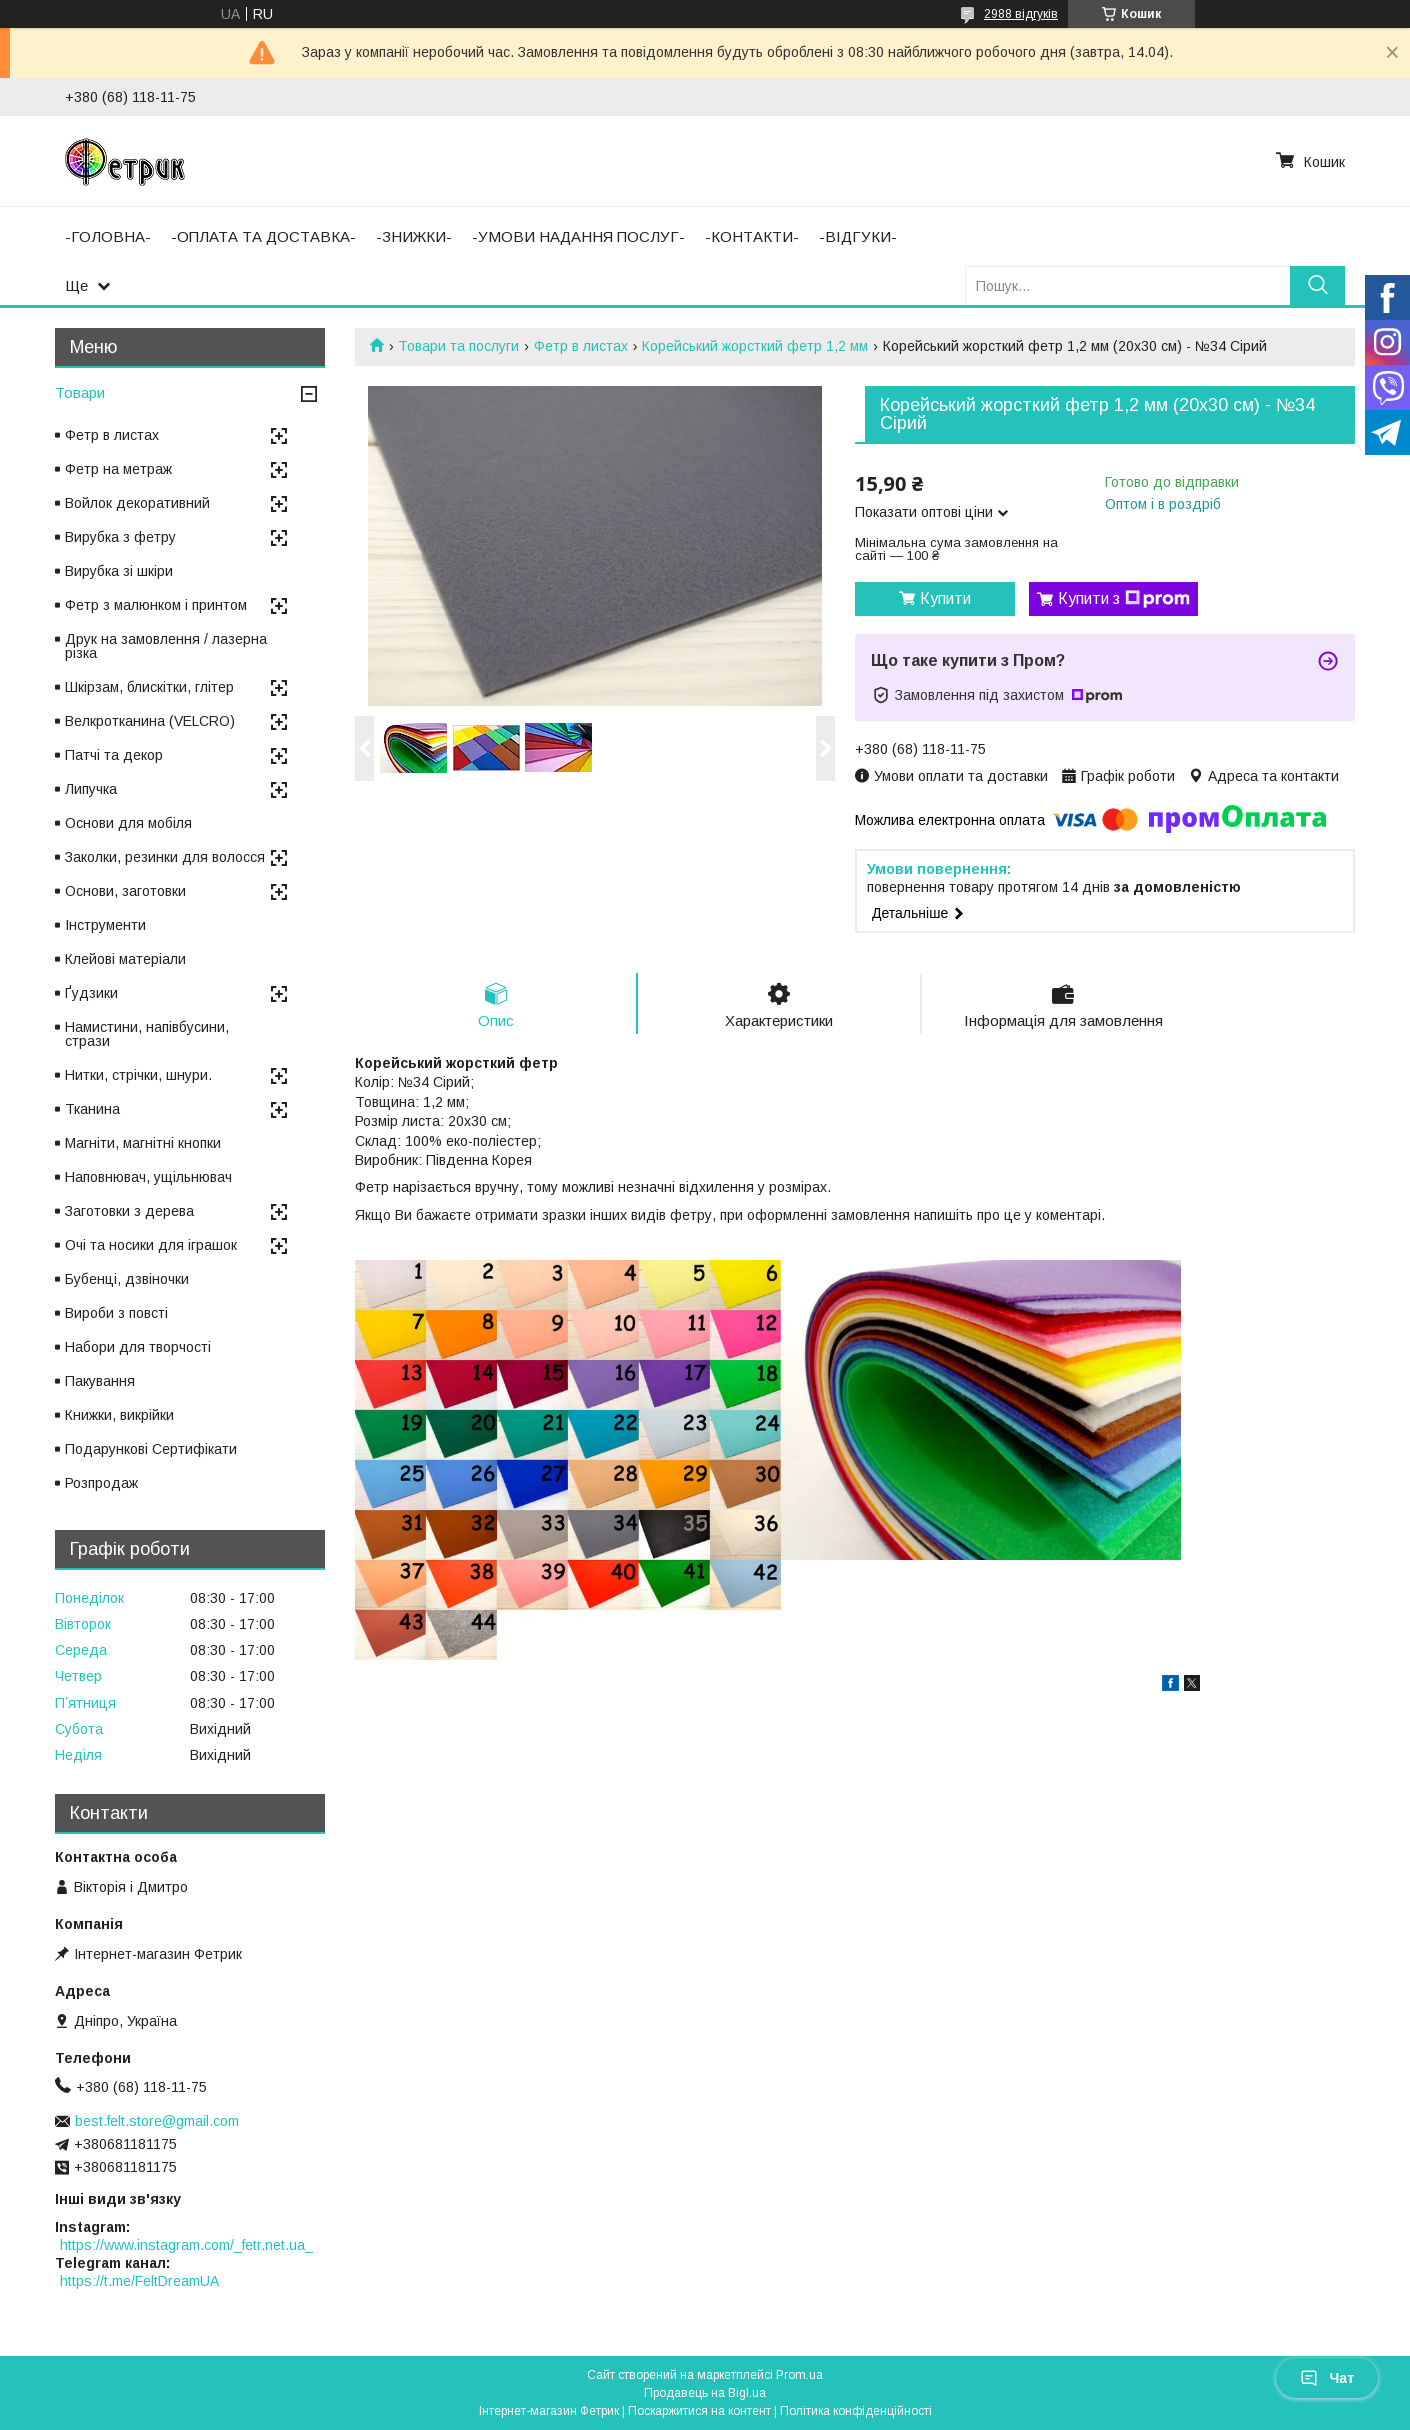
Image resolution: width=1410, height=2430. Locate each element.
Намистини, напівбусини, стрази (147, 1034)
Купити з (1124, 599)
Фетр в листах (581, 346)
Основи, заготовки (125, 891)
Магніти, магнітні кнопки (143, 1143)
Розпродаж (101, 1483)
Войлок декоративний (137, 503)
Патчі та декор (114, 755)
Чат (1327, 2378)
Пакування (100, 1381)
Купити (945, 598)
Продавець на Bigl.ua (705, 2393)
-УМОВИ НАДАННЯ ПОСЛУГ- (578, 236)
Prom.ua (799, 2375)
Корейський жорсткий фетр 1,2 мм (755, 346)
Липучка (91, 789)
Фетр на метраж (118, 469)
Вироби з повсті (116, 1313)
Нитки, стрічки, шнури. (138, 1075)
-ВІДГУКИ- (858, 236)
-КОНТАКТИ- (752, 236)
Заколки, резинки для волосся (165, 857)
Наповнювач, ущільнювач (148, 1177)
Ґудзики (91, 993)
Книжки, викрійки (119, 1415)
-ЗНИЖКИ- (414, 236)
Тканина (92, 1109)
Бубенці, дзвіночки (127, 1279)
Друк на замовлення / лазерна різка (166, 646)
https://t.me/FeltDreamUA (139, 2281)
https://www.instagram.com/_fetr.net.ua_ (186, 2245)
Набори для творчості (138, 1347)
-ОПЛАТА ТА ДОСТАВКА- (263, 236)
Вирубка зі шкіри (119, 571)
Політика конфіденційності (856, 2411)
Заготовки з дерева (129, 1211)
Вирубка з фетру (120, 537)
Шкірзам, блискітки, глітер (149, 687)
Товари (80, 392)
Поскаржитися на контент (699, 2411)
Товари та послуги (458, 346)
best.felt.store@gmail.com (157, 2121)
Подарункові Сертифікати (151, 1449)
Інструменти (105, 925)
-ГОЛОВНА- (108, 236)
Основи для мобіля (128, 823)
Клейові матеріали (125, 959)
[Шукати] (1317, 285)
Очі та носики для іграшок (151, 1245)
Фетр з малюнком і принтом (156, 605)
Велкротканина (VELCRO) (150, 721)
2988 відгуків (1021, 14)
